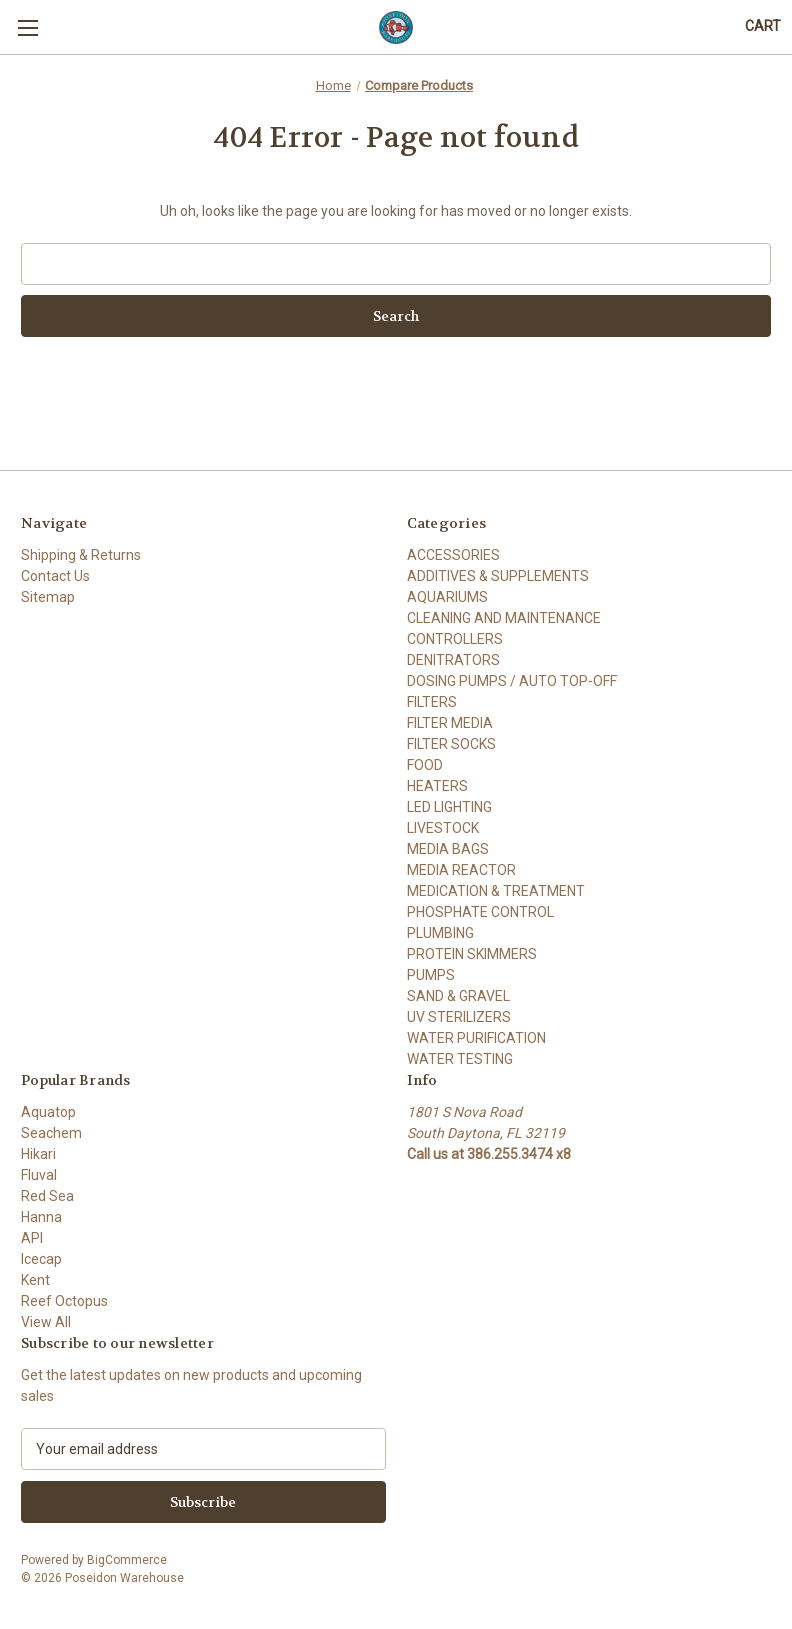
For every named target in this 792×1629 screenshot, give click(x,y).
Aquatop (48, 1112)
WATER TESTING (460, 1059)
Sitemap (48, 597)
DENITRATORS (453, 660)
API (32, 1238)
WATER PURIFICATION (476, 1038)
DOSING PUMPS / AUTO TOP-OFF (512, 681)
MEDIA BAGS (448, 849)
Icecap (41, 1259)
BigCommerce (127, 1560)
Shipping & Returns (81, 555)
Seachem (51, 1133)
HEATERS (437, 786)
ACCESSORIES (453, 555)
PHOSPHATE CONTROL (480, 912)
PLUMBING (440, 933)
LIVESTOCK (443, 828)
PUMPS (431, 975)
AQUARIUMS (447, 597)
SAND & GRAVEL (458, 996)
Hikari (38, 1154)
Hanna (41, 1217)
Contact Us (55, 576)
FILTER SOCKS (451, 744)
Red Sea (47, 1196)
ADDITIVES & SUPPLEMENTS (498, 576)
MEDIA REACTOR (461, 870)
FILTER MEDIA (450, 723)
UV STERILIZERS (459, 1017)
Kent (35, 1280)
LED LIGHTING (449, 807)
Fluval (39, 1175)
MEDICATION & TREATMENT (496, 891)
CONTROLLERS (455, 639)
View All (46, 1322)
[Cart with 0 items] (763, 26)
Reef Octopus (64, 1301)
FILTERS (432, 702)
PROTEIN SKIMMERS (472, 954)
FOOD (425, 765)
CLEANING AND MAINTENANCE (504, 618)
